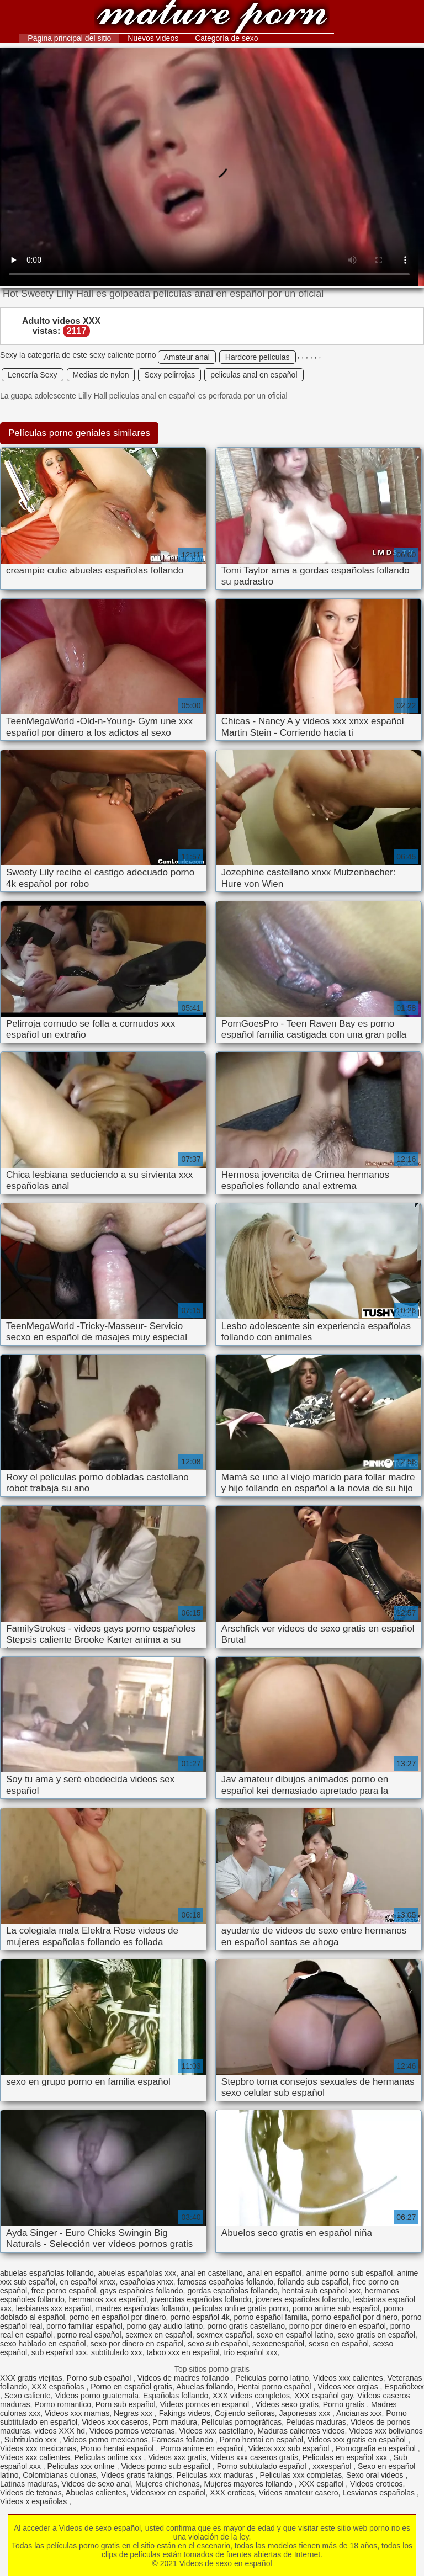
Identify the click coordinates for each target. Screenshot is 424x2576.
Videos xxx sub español (290, 2448)
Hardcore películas (257, 357)
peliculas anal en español (253, 374)
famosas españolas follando (225, 2281)
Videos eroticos (376, 2483)
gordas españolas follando (232, 2290)
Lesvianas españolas (379, 2492)
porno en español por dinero (117, 2317)
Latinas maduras (28, 2483)
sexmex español (224, 2334)
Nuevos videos (153, 38)
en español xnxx (87, 2281)
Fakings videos (184, 2413)
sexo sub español (218, 2343)
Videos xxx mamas (77, 2413)
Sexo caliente (27, 2395)
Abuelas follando (205, 2386)
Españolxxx (404, 2386)
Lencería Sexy (32, 374)
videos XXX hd (59, 2430)
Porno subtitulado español (263, 2466)
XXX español (322, 2483)
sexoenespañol (278, 2343)
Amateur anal (187, 357)
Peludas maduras (316, 2422)
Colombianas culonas (60, 2475)
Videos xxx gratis (177, 2457)
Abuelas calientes (96, 2492)
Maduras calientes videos (300, 2430)
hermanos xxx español (107, 2299)
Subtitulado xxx (31, 2439)
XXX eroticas (232, 2492)
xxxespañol (332, 2466)
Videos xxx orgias (348, 2386)
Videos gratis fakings (136, 2475)
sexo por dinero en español (136, 2343)
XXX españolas (59, 2386)
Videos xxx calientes (348, 2377)
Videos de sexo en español (212, 18)
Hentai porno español (275, 2386)
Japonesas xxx (306, 2413)
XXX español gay (323, 2395)
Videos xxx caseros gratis (254, 2457)
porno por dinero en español (337, 2326)
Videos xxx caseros (115, 2422)
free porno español (63, 2290)
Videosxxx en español (167, 2492)
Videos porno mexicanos (105, 2439)
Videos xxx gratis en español (358, 2439)
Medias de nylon (101, 374)
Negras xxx (134, 2413)
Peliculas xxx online (82, 2466)
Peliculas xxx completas (301, 2475)
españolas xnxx (146, 2281)
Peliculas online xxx (109, 2457)
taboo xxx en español (182, 2352)
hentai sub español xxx (321, 2290)
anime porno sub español (349, 2273)
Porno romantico (62, 2404)
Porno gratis (345, 2404)
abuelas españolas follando (47, 2273)
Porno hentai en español (261, 2439)
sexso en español (339, 2343)
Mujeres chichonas (167, 2483)
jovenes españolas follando (302, 2299)
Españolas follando (175, 2395)
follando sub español (313, 2281)
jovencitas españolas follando (200, 2299)
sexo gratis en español (376, 2334)
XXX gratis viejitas (31, 2377)
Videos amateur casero (298, 2492)
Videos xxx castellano (216, 2430)
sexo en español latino (295, 2334)
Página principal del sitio (69, 38)
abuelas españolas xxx (137, 2273)
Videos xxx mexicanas (38, 2448)
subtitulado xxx (116, 2352)
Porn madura (174, 2422)
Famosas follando (183, 2439)
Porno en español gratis (131, 2386)
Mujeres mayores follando (249, 2483)
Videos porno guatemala (97, 2395)
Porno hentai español (118, 2448)
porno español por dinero (354, 2317)
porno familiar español (84, 2326)
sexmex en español (158, 2334)
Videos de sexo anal (96, 2483)
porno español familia (270, 2317)
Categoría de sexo (226, 38)
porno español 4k (199, 2317)
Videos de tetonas (31, 2492)
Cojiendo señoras (245, 2413)
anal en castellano (212, 2273)
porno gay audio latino (165, 2326)
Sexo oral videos (375, 2475)
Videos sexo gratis (287, 2404)
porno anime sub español (336, 2308)
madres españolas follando (142, 2308)
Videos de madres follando (184, 2377)
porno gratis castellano (246, 2326)
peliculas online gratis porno (241, 2308)
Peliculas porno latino (272, 2377)
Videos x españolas (34, 2501)
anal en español (274, 2273)
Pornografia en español (377, 2448)
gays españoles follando (141, 2290)
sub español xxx (59, 2352)
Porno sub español (100, 2377)
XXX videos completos (251, 2395)
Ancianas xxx (358, 2413)
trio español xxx (251, 2352)
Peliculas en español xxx (346, 2457)
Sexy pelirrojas (169, 374)
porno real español (89, 2334)
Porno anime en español (202, 2448)
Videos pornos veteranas (132, 2430)
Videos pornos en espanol (206, 2404)
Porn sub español (126, 2404)
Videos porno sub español (167, 2466)
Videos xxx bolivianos (386, 2430)
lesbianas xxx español (54, 2308)
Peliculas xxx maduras (216, 2475)
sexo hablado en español (43, 2343)
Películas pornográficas (242, 2422)
